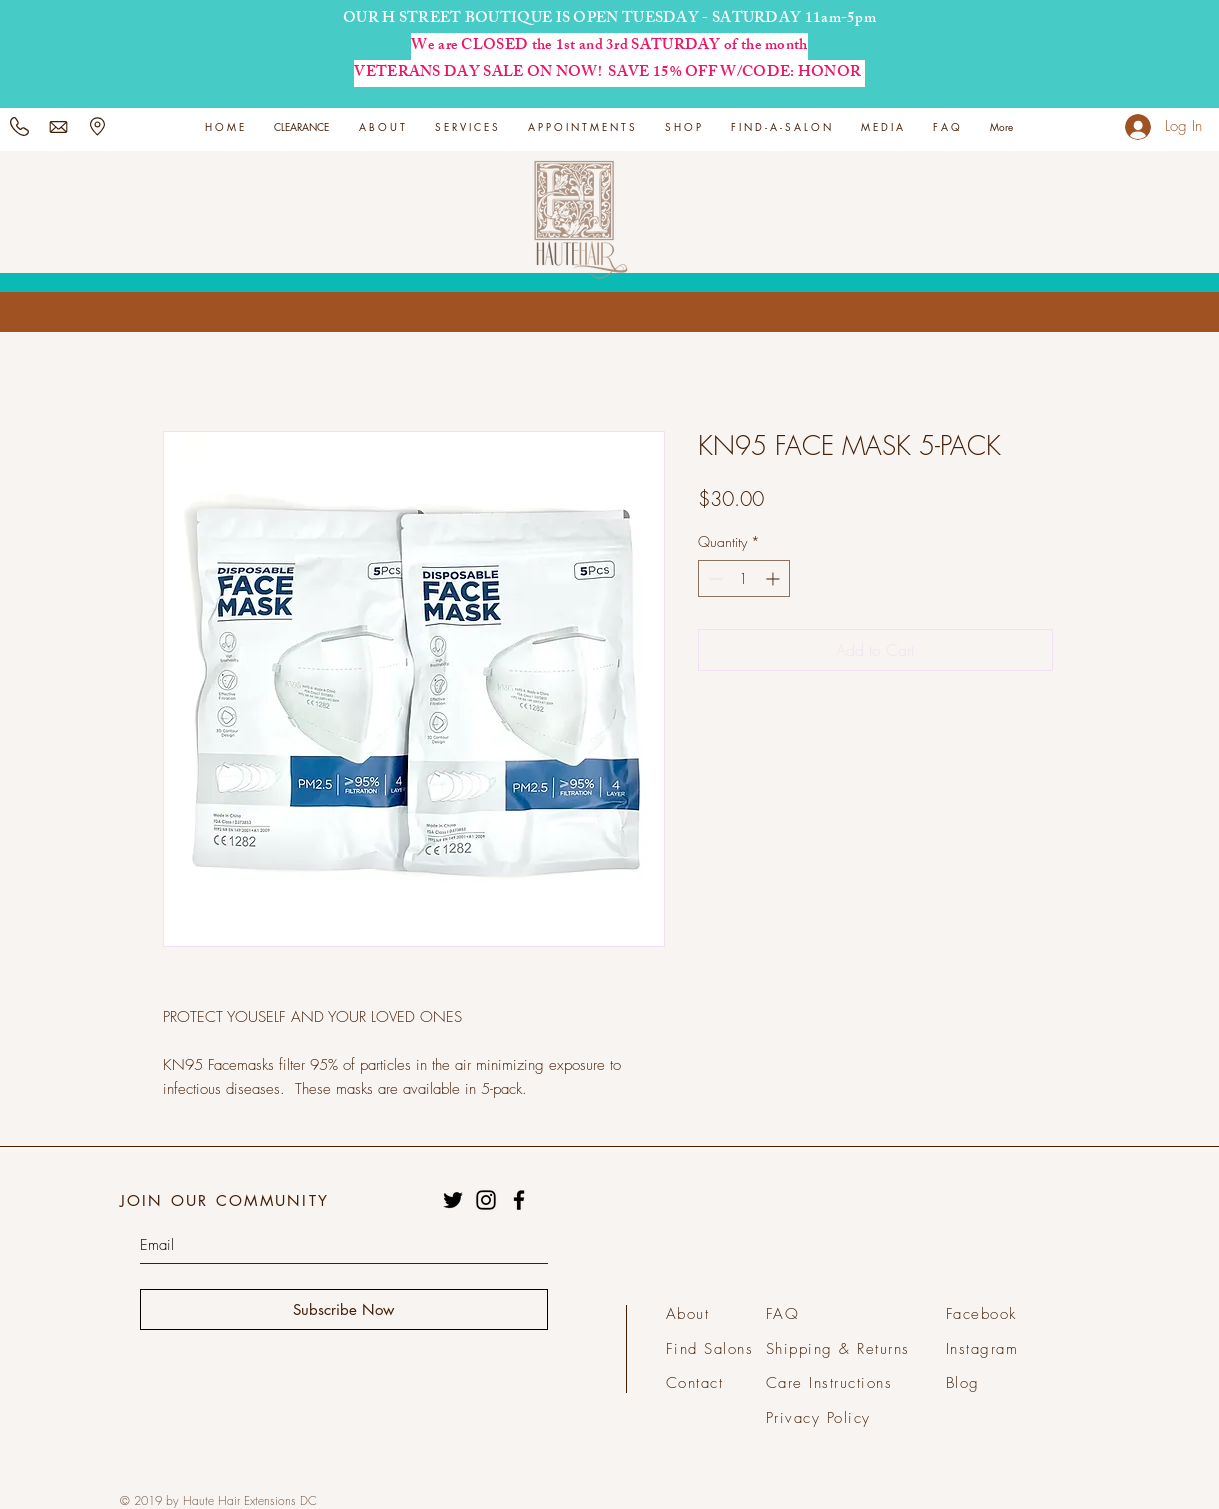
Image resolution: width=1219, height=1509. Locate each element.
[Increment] (774, 578)
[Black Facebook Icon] (519, 1200)
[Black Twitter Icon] (453, 1200)
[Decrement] (713, 578)
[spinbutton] (744, 578)
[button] (466, 126)
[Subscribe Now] (344, 1309)
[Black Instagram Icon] (486, 1200)
